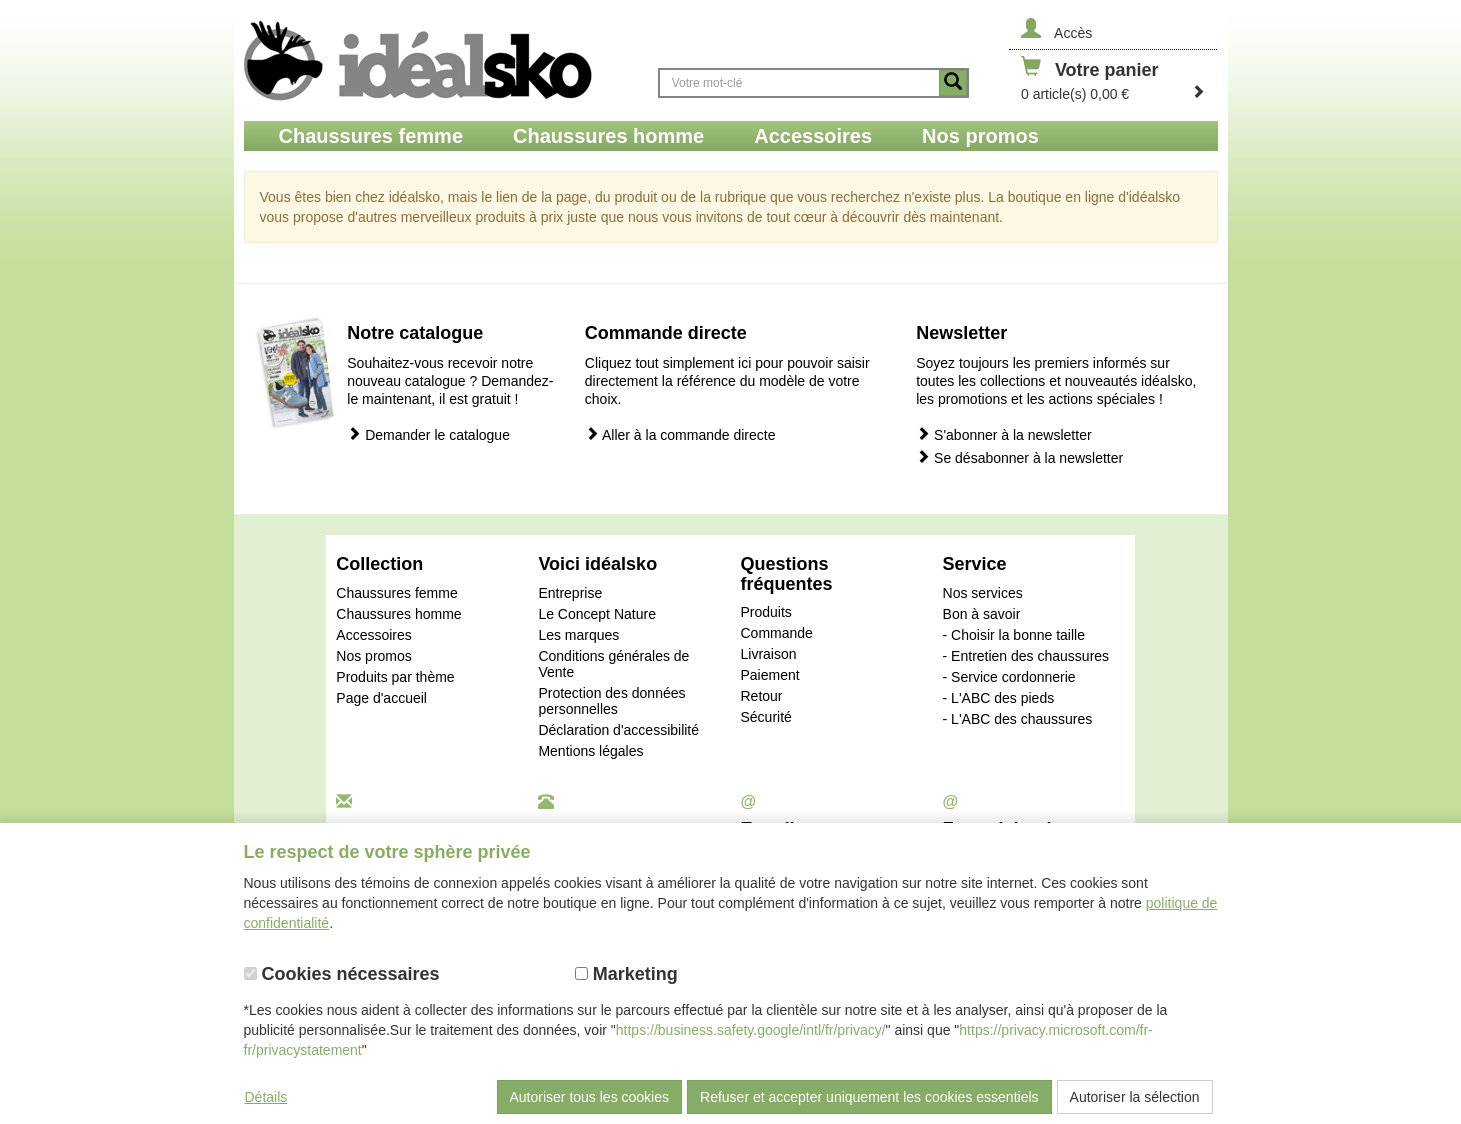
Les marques (578, 635)
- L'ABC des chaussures (1018, 719)
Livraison (768, 654)
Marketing (626, 974)
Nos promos (373, 656)
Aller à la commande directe (680, 434)
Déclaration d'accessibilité (618, 730)
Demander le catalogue (428, 434)
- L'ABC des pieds (999, 698)
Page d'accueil (381, 698)
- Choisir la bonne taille (1014, 635)
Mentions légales (590, 751)
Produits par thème (395, 677)
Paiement (769, 675)
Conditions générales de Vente (613, 664)
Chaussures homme (398, 614)
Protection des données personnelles (611, 701)
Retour (761, 696)
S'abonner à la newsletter (1003, 434)
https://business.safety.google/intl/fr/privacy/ (751, 1030)
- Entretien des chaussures (1026, 656)
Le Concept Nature (597, 614)
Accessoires (373, 635)
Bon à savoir (982, 614)
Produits (765, 612)
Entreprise (570, 593)
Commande (776, 633)
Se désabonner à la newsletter (1019, 457)
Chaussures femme (396, 593)
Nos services (983, 593)
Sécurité (765, 717)
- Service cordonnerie (1009, 677)
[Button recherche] (953, 83)
